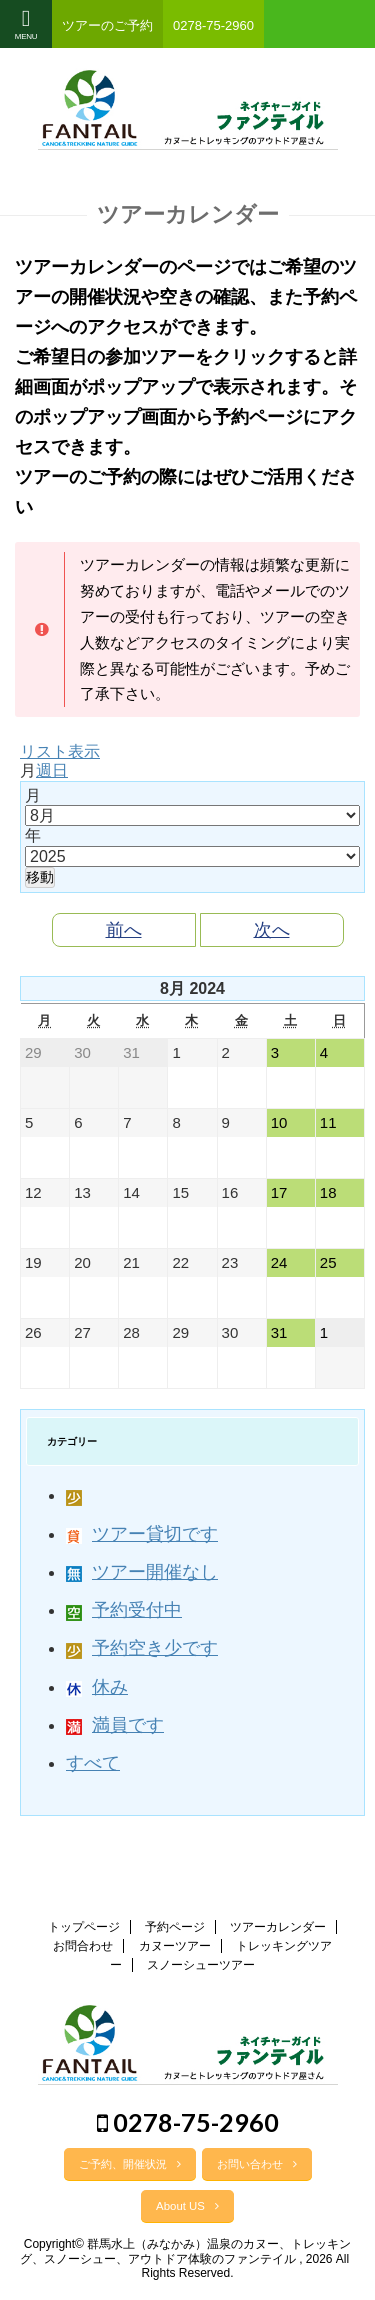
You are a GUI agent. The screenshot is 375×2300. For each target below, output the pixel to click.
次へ (272, 930)
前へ (124, 930)
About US (187, 2206)
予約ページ (175, 1927)
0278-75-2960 (188, 2122)
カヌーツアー (175, 1946)
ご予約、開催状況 (130, 2164)
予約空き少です (142, 1648)
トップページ (84, 1927)
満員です (115, 1725)
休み (97, 1687)
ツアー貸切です (142, 1534)
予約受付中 (124, 1610)
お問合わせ (83, 1946)
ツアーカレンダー (278, 1927)
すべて (93, 1763)
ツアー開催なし (142, 1572)
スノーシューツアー (201, 1965)
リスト (60, 751)
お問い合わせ (257, 2164)
